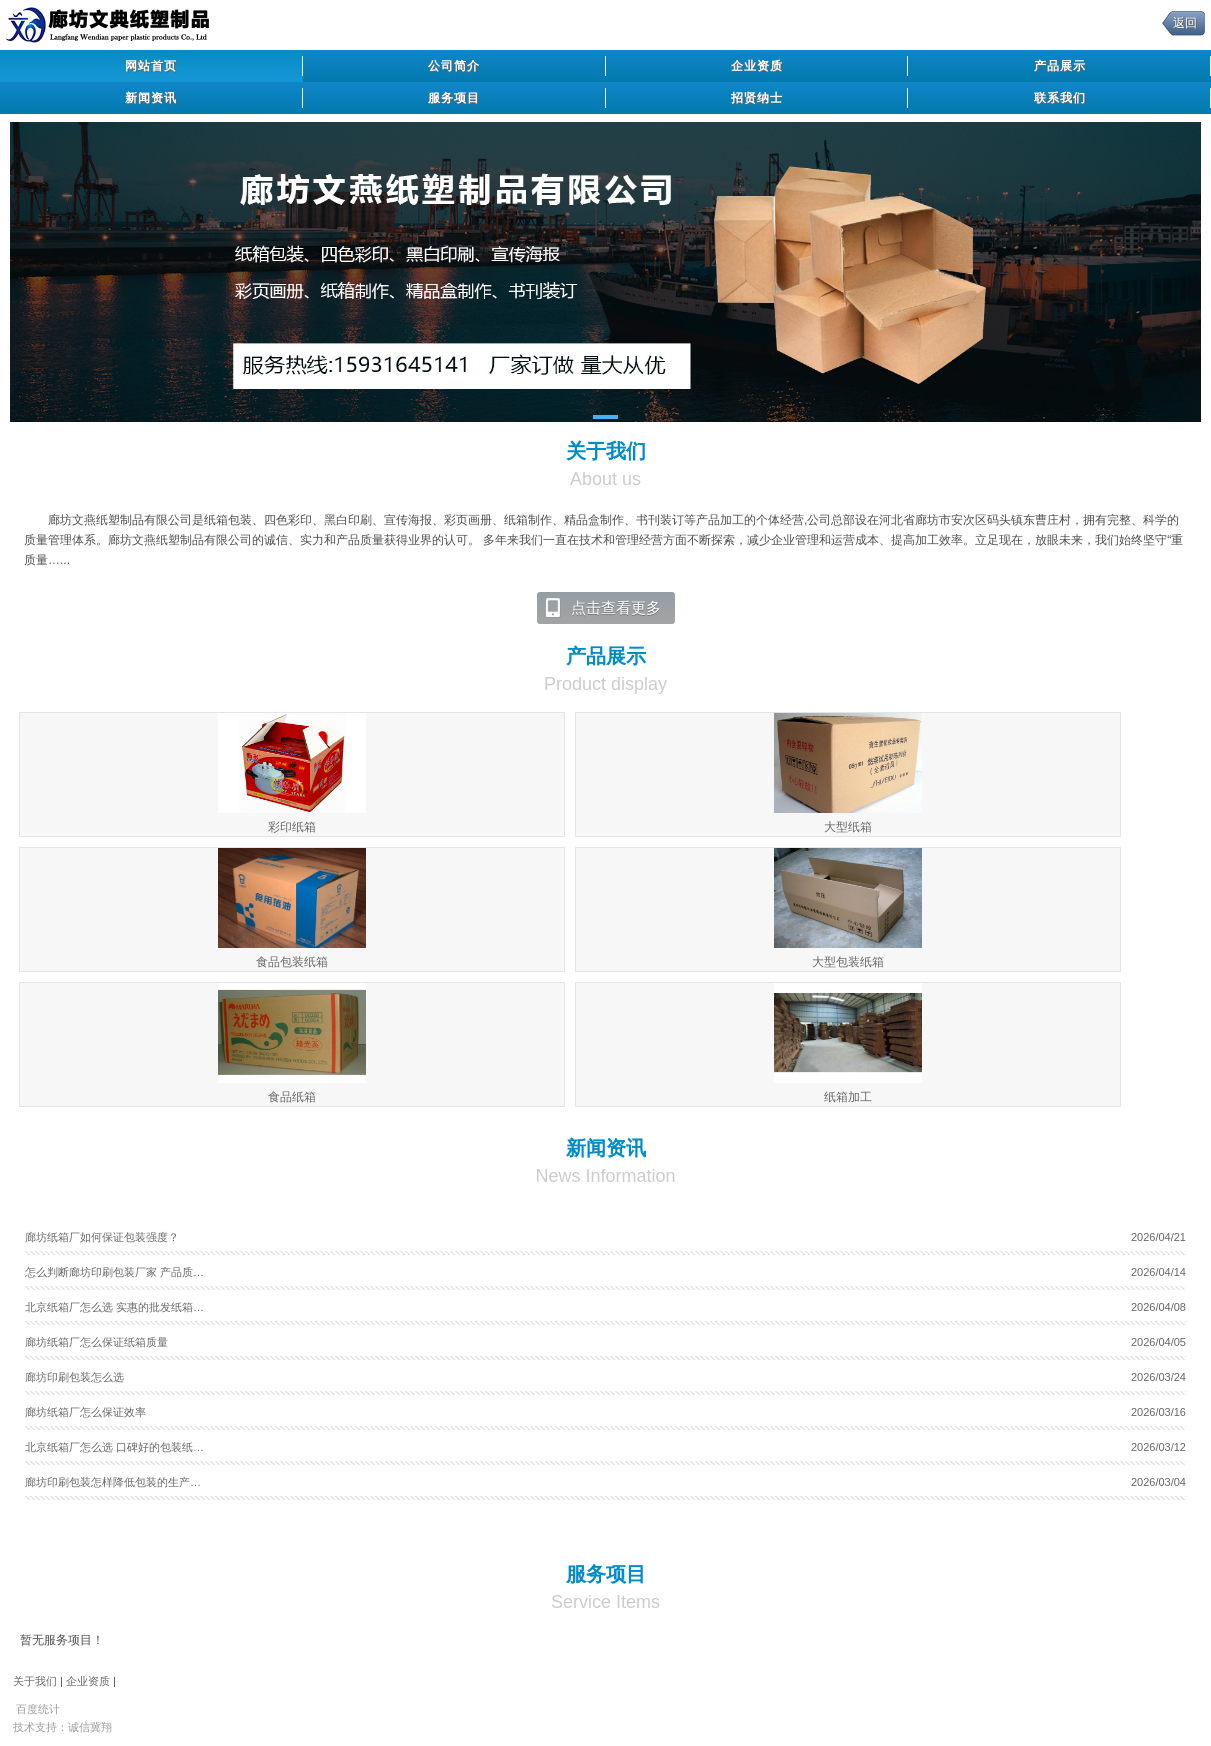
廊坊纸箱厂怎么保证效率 (85, 1412)
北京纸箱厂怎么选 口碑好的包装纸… (114, 1447)
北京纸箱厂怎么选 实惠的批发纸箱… (114, 1307)
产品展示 (1060, 66)
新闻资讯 (151, 98)
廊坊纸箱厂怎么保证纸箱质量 (96, 1342)
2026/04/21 (1158, 1237)
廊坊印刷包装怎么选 (74, 1377)
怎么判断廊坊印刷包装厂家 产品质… (114, 1272)
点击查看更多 (602, 608)
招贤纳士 (757, 98)
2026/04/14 (1158, 1272)
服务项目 (454, 98)
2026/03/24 (1158, 1377)
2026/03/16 (1158, 1412)
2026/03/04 (1158, 1482)
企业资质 (757, 66)
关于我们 (35, 1681)
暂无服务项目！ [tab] (62, 1640)
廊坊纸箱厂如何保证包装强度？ (102, 1237)
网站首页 (151, 66)
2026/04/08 (1158, 1307)
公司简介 (454, 66)
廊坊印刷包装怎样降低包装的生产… (113, 1482)
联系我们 (1060, 98)
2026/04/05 (1158, 1342)
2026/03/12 (1158, 1447)
